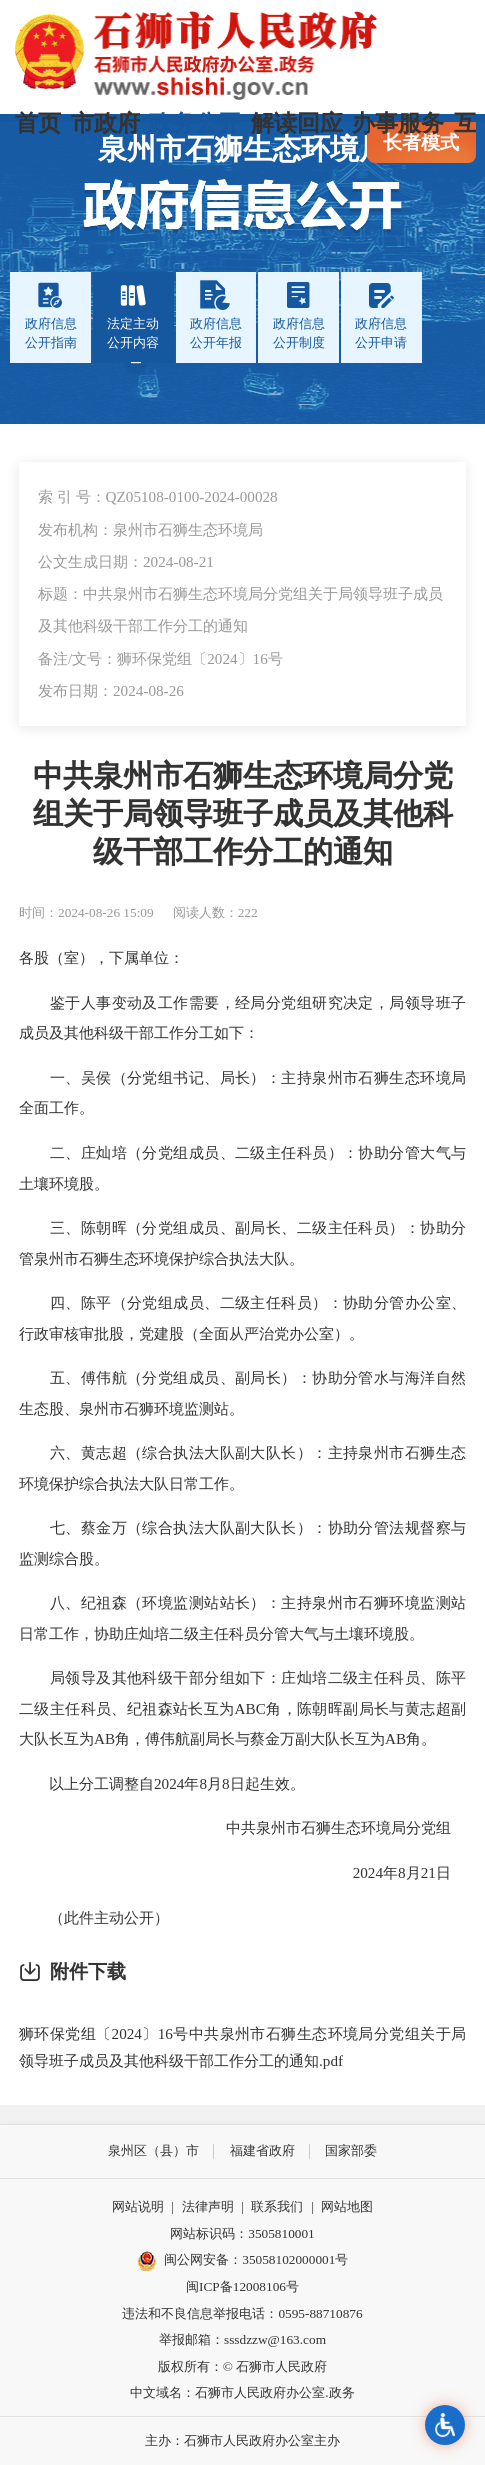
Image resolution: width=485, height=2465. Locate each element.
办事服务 (398, 123)
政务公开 (195, 123)
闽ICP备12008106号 (242, 2286)
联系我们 (277, 2206)
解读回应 (297, 123)
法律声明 (208, 2206)
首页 (38, 123)
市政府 (105, 123)
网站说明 (138, 2206)
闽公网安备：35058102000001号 (243, 2261)
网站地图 (347, 2206)
